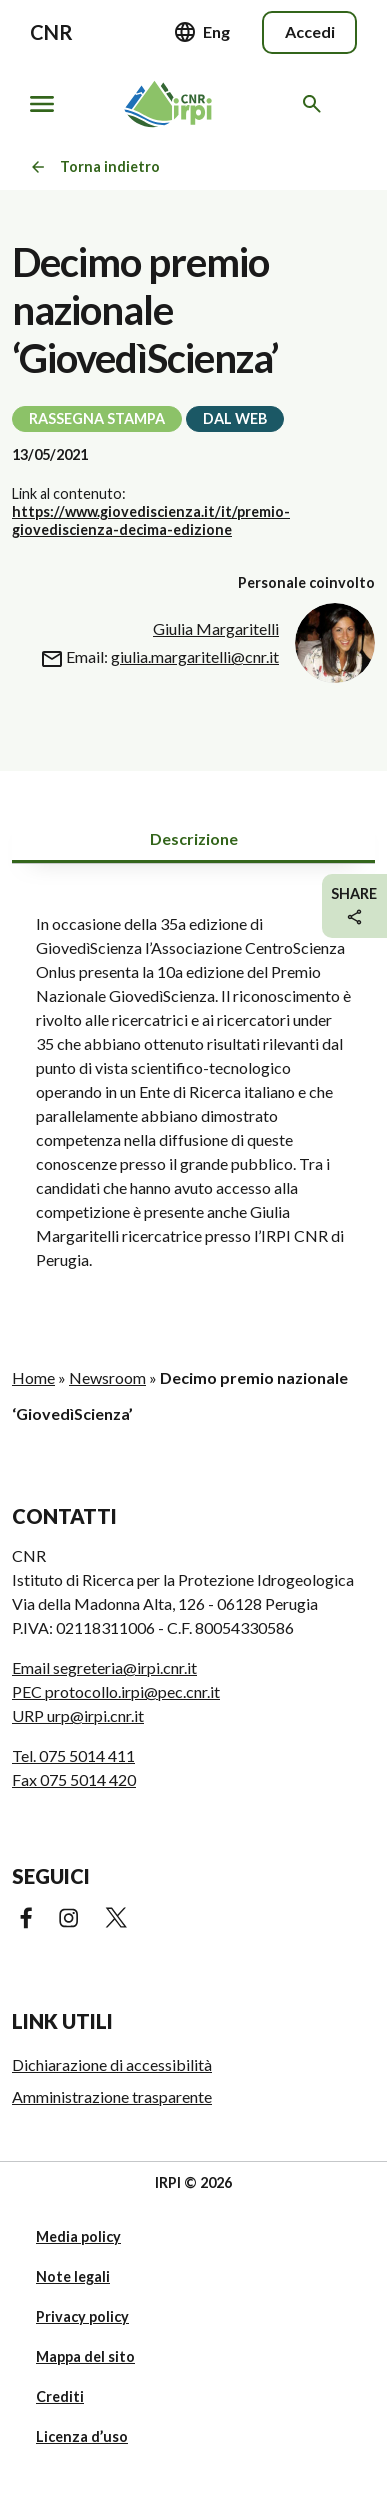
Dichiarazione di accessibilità (112, 2064)
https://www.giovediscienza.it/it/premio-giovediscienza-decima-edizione (151, 520)
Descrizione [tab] (194, 838)
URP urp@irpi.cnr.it (78, 1715)
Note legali (73, 2276)
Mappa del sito (85, 2356)
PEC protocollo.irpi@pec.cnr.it (116, 1691)
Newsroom (107, 1377)
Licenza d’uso (82, 2436)
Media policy (78, 2236)
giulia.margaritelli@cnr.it (195, 656)
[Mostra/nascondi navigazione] (42, 104)
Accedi (310, 31)
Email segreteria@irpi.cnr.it (104, 1667)
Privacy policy (82, 2316)
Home (33, 1377)
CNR (51, 32)
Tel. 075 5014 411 (73, 1755)
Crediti (60, 2396)
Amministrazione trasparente (112, 2096)
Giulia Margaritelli (216, 628)
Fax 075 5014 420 (74, 1779)
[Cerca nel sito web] (315, 104)
